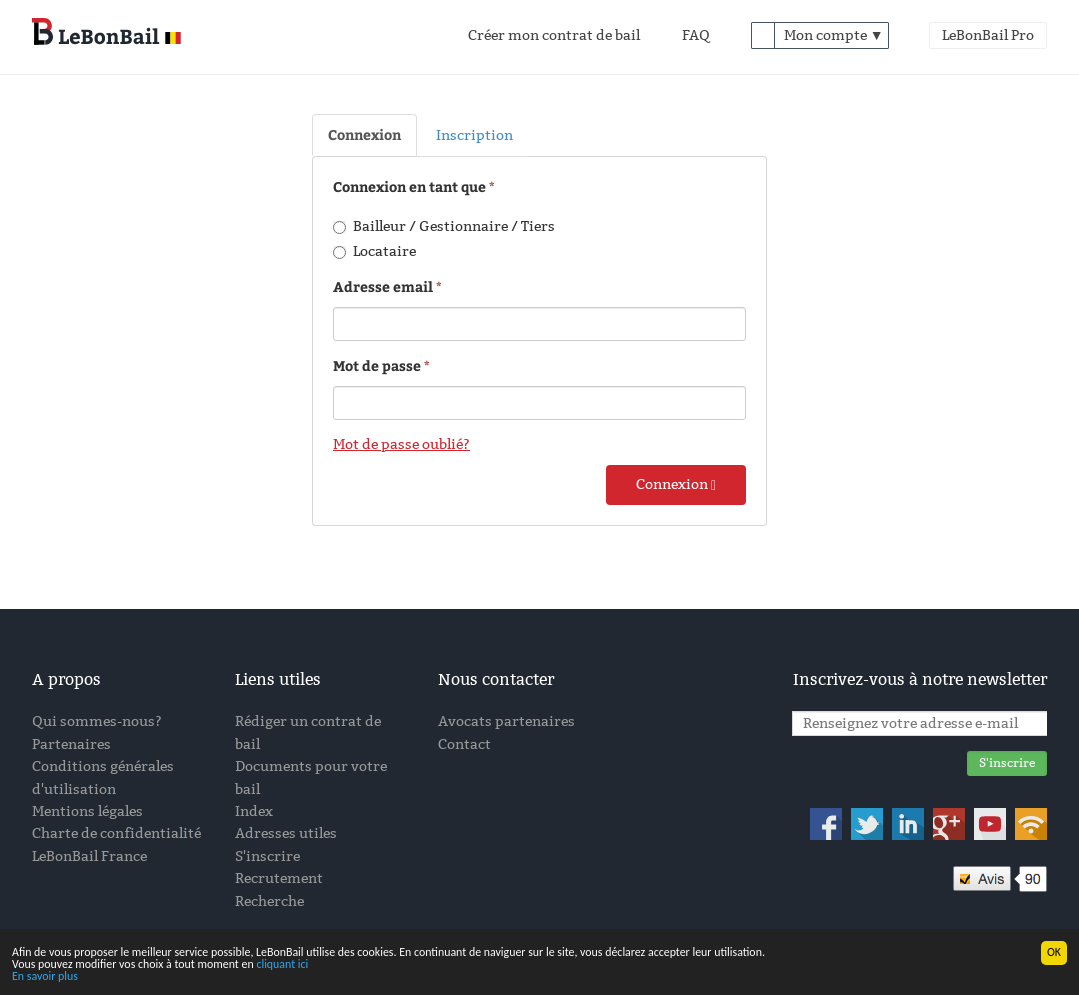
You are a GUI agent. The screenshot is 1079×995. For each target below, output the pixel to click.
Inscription (474, 135)
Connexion (364, 134)
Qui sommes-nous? (97, 721)
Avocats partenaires (506, 721)
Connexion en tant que (411, 186)
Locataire (374, 251)
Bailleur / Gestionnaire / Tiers (444, 226)
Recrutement (279, 878)
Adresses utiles (286, 833)
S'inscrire (267, 856)
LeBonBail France (89, 856)
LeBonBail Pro (988, 35)
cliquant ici (282, 965)
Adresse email (383, 286)
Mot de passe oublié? (401, 444)
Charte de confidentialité (116, 833)
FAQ (696, 35)
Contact (464, 744)
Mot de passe (377, 365)
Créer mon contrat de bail (554, 35)
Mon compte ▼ (834, 35)
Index (254, 811)
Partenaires (71, 744)
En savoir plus (45, 977)
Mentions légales (87, 811)
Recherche (269, 901)
